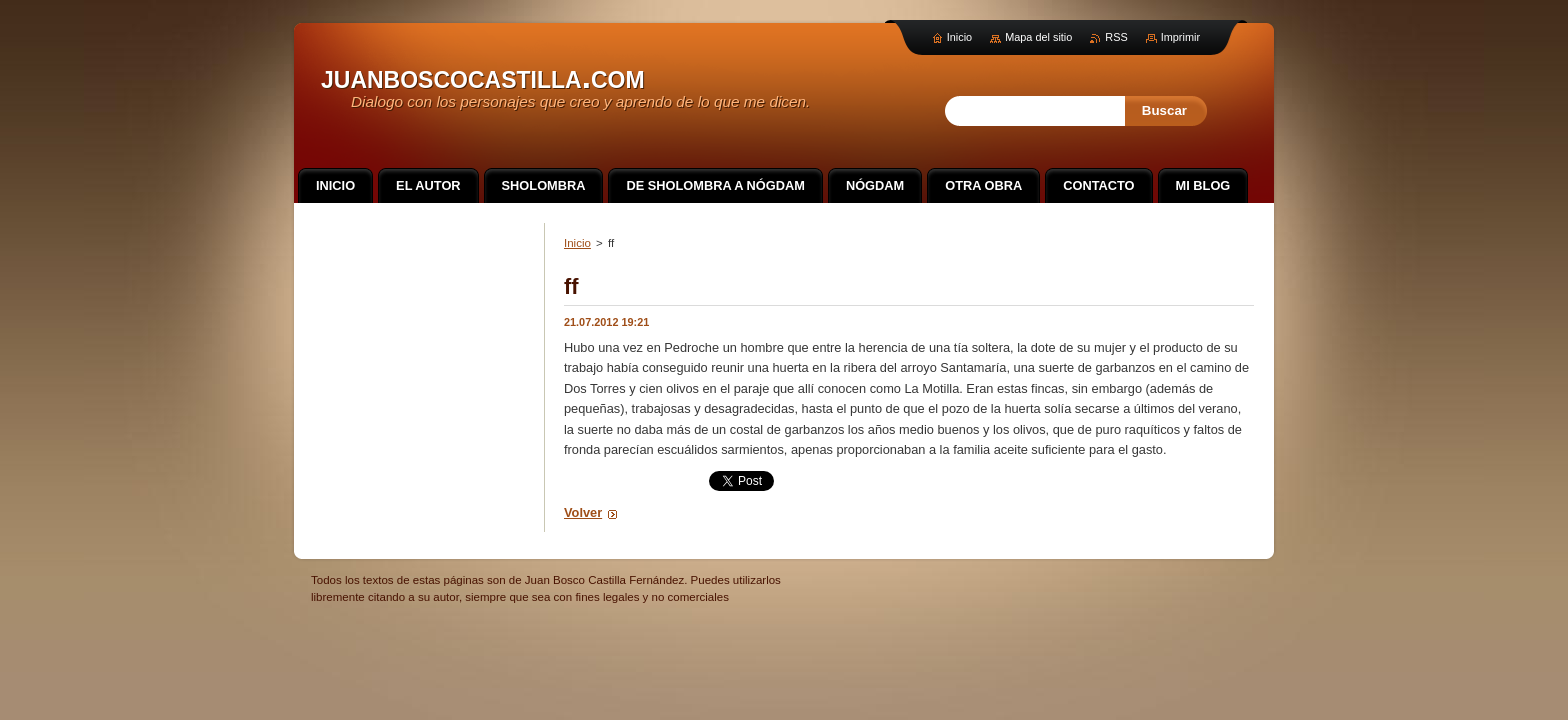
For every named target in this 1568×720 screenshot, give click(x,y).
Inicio (577, 243)
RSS (1116, 37)
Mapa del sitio (1038, 37)
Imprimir (1180, 37)
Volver (583, 512)
